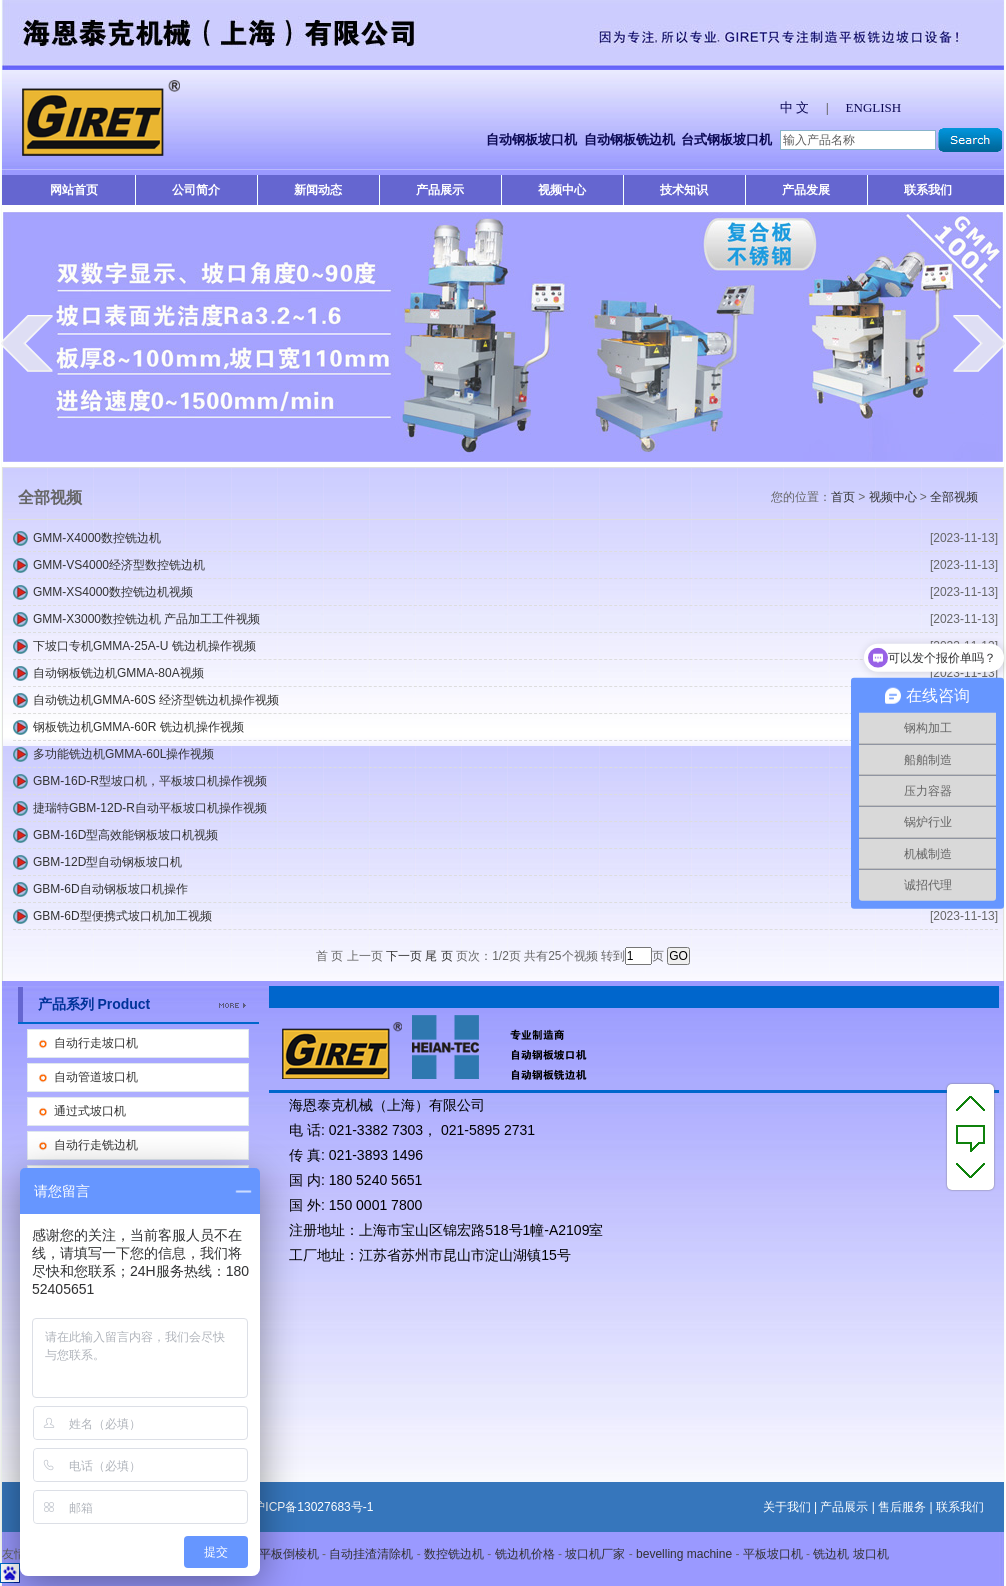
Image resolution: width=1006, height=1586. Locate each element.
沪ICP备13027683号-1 (313, 1507)
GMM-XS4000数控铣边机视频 (113, 592)
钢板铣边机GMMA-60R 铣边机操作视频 (138, 727)
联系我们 (928, 190)
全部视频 (954, 497)
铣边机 (831, 1554)
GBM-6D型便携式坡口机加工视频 (122, 916)
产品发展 (806, 190)
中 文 (794, 107)
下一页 (404, 956)
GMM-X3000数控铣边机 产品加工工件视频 (146, 619)
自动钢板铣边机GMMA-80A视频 (118, 673)
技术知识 (684, 190)
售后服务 (902, 1507)
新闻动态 (318, 190)
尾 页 (438, 956)
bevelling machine (684, 1554)
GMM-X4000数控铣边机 (97, 538)
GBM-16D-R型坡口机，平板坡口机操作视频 (150, 781)
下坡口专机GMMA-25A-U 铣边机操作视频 (144, 646)
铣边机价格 (525, 1554)
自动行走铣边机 (96, 1145)
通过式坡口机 (90, 1111)
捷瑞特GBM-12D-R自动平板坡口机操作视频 (150, 808)
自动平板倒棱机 (277, 1554)
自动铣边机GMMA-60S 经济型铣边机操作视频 (156, 700)
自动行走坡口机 (96, 1043)
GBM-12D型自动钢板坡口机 (107, 862)
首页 (843, 497)
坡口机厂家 (595, 1554)
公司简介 (196, 190)
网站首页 (74, 190)
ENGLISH (874, 107)
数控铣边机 (454, 1554)
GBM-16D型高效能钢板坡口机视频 (125, 835)
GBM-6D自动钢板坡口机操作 (110, 889)
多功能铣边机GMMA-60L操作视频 (123, 754)
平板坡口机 (773, 1554)
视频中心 (562, 190)
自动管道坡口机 (96, 1077)
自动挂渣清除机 (371, 1554)
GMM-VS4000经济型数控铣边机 (119, 565)
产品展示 (440, 190)
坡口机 (871, 1554)
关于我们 (787, 1507)
